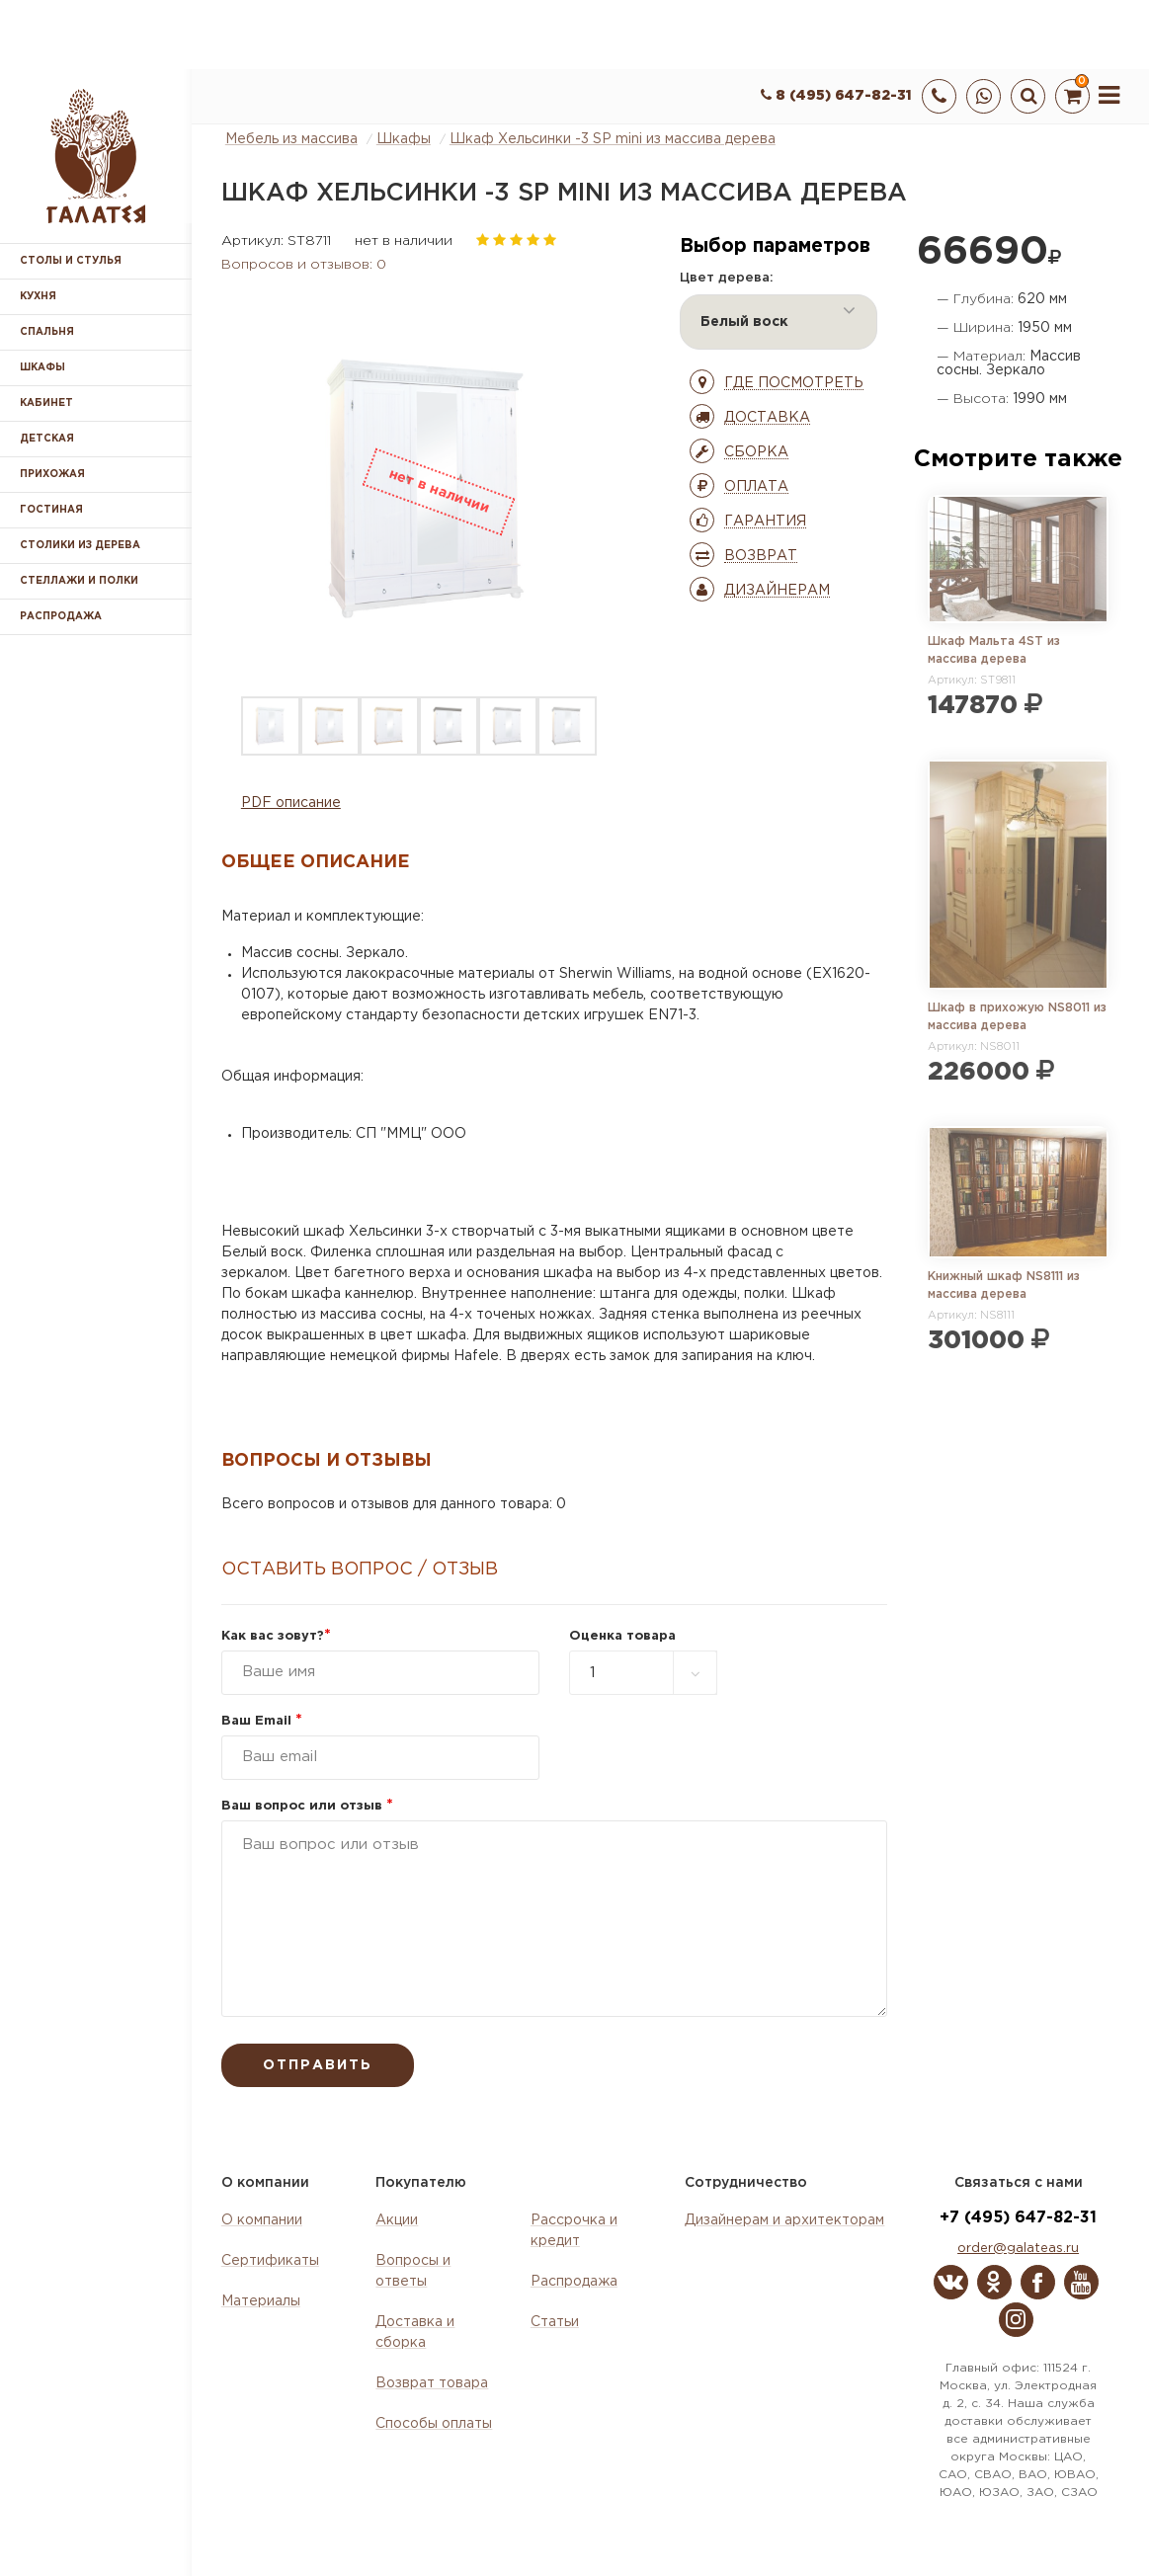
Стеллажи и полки (79, 581)
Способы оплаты (433, 2424)
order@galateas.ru (1018, 2248)
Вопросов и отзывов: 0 (303, 265)
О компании (261, 2220)
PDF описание (291, 803)
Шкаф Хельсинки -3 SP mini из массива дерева (613, 139)
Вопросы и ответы (413, 2271)
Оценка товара (622, 1636)
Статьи (555, 2322)
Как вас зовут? (276, 1636)
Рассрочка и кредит (574, 2230)
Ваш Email (261, 1721)
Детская (47, 439)
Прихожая (52, 474)
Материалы (260, 2301)
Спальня (47, 332)
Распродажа (574, 2282)
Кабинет (46, 403)
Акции (396, 2220)
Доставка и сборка (414, 2332)
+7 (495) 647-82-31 (1018, 2218)
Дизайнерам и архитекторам (784, 2220)
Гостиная (51, 510)
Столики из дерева (80, 545)
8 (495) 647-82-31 (836, 96)
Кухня (38, 296)
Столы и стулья (71, 261)
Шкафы (42, 367)
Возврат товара (431, 2383)
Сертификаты (270, 2261)
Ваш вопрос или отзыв (307, 1806)
